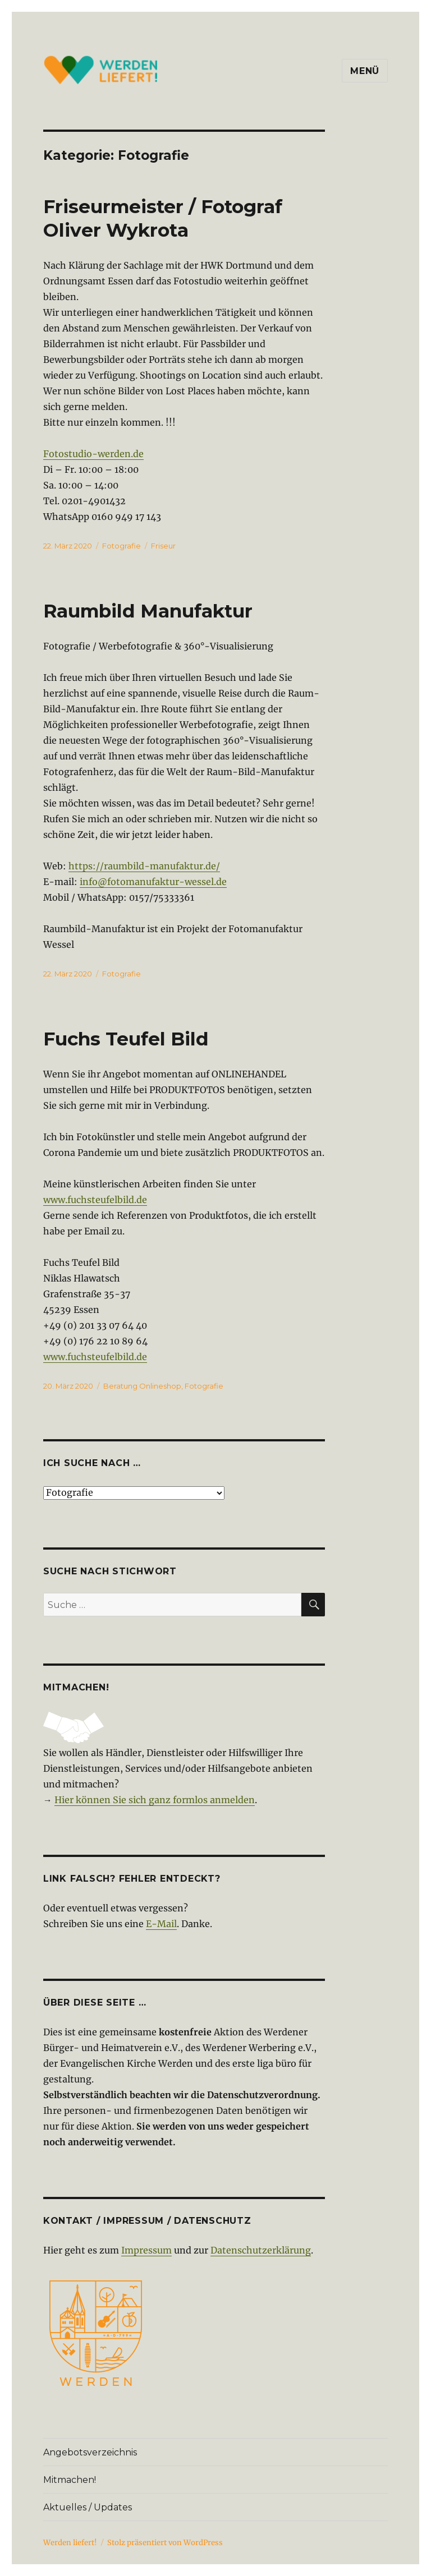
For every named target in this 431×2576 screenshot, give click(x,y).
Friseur (163, 545)
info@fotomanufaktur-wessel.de (153, 881)
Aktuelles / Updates (87, 2507)
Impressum (146, 2250)
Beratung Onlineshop (142, 1385)
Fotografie (121, 545)
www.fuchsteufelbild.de (95, 1199)
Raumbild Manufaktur (148, 611)
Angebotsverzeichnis (90, 2452)
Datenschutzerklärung (260, 2250)
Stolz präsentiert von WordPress (165, 2542)
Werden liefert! (70, 2542)
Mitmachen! (69, 2479)
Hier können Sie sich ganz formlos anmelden (154, 1799)
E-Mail (161, 1923)
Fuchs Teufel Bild (126, 1038)
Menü (364, 71)
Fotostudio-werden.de (93, 453)
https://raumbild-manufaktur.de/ (144, 866)
